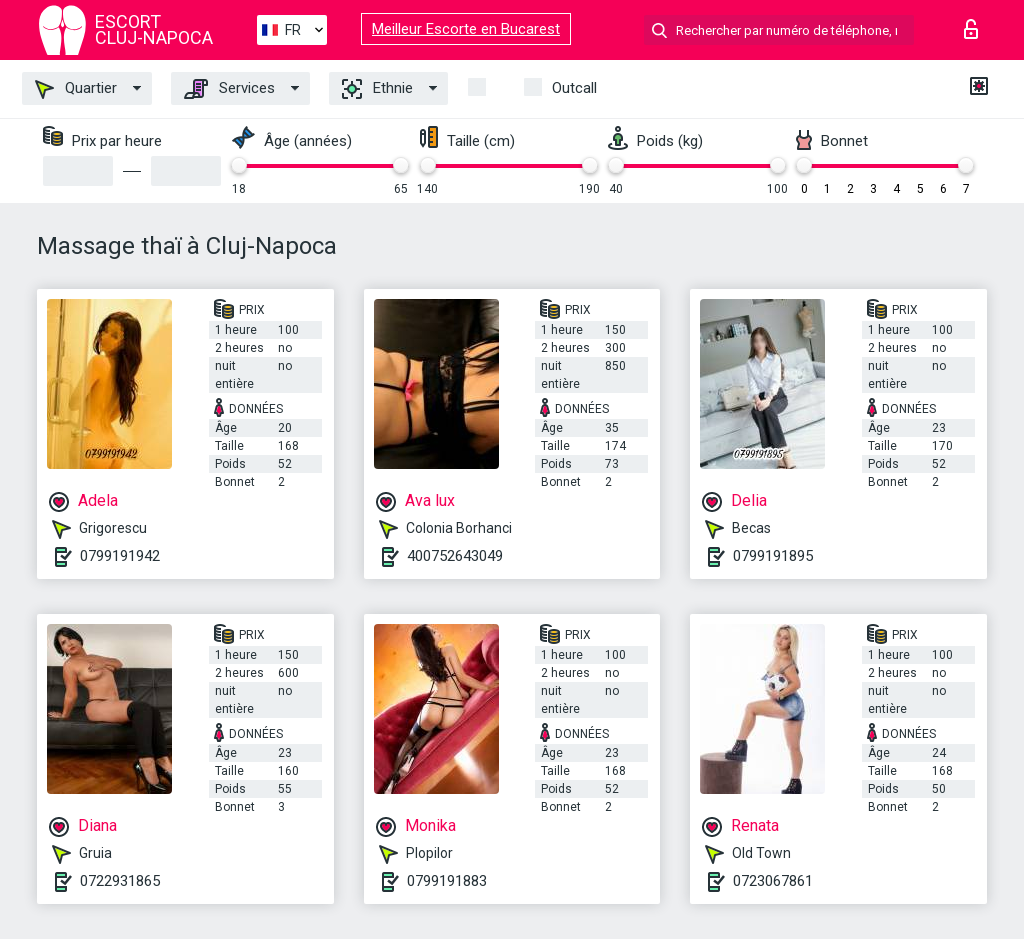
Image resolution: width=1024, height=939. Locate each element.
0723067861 (773, 881)
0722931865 (120, 881)
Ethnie (377, 89)
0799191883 (447, 881)
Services (229, 89)
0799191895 (773, 556)
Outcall (574, 88)
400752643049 (455, 556)
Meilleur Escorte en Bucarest (466, 29)
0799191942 (120, 556)
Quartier (76, 89)
